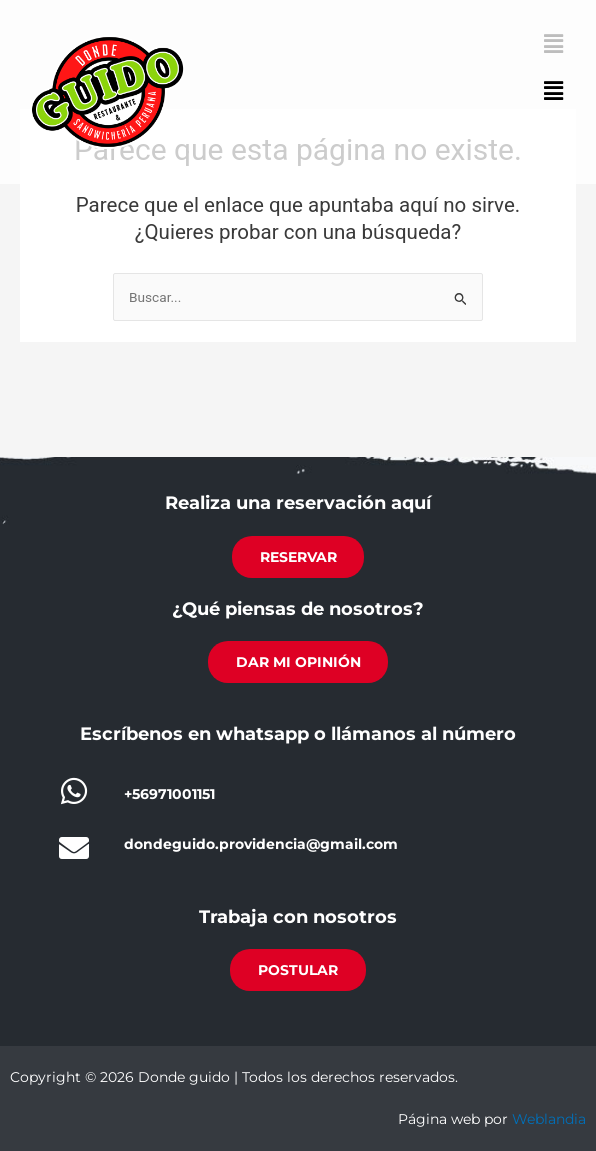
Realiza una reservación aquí (298, 504)
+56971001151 (169, 795)
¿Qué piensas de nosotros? (298, 609)
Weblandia (549, 1120)
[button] (554, 92)
